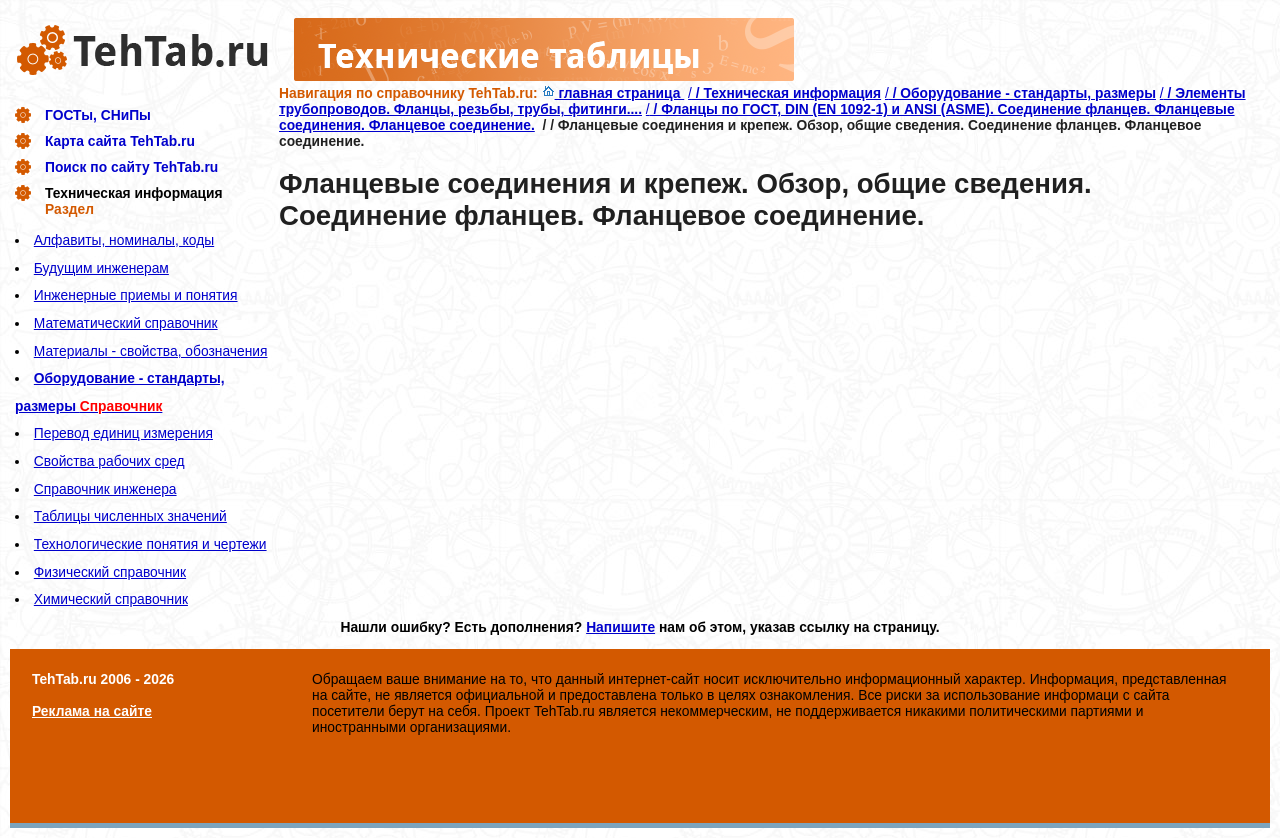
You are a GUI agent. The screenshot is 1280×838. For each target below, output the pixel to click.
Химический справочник (111, 599)
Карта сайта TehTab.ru (120, 141)
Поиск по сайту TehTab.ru (131, 167)
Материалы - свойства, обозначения (151, 351)
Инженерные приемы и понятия (136, 295)
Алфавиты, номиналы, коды (124, 240)
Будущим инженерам (101, 268)
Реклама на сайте (92, 711)
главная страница (613, 93)
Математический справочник (126, 323)
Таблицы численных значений (130, 516)
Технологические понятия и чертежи (150, 544)
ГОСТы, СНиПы (98, 115)
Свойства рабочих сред (109, 461)
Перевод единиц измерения (123, 433)
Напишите (620, 627)
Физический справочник (110, 572)
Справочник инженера (105, 489)
